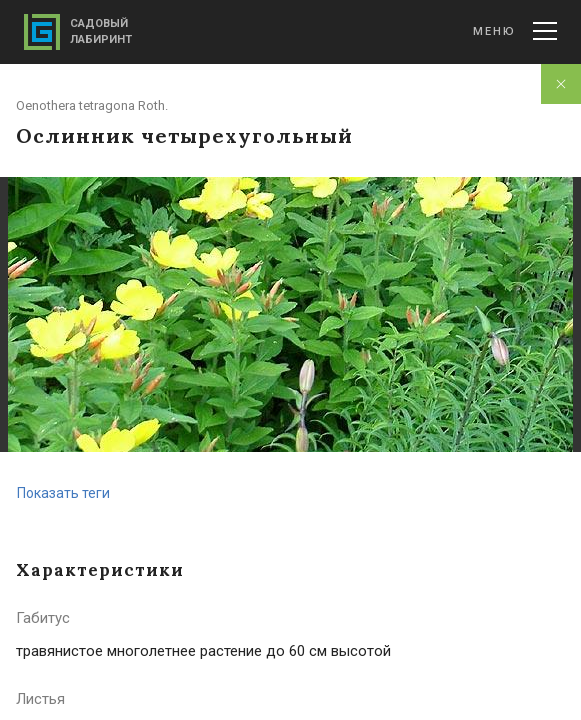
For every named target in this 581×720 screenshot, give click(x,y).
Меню (515, 31)
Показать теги (63, 493)
